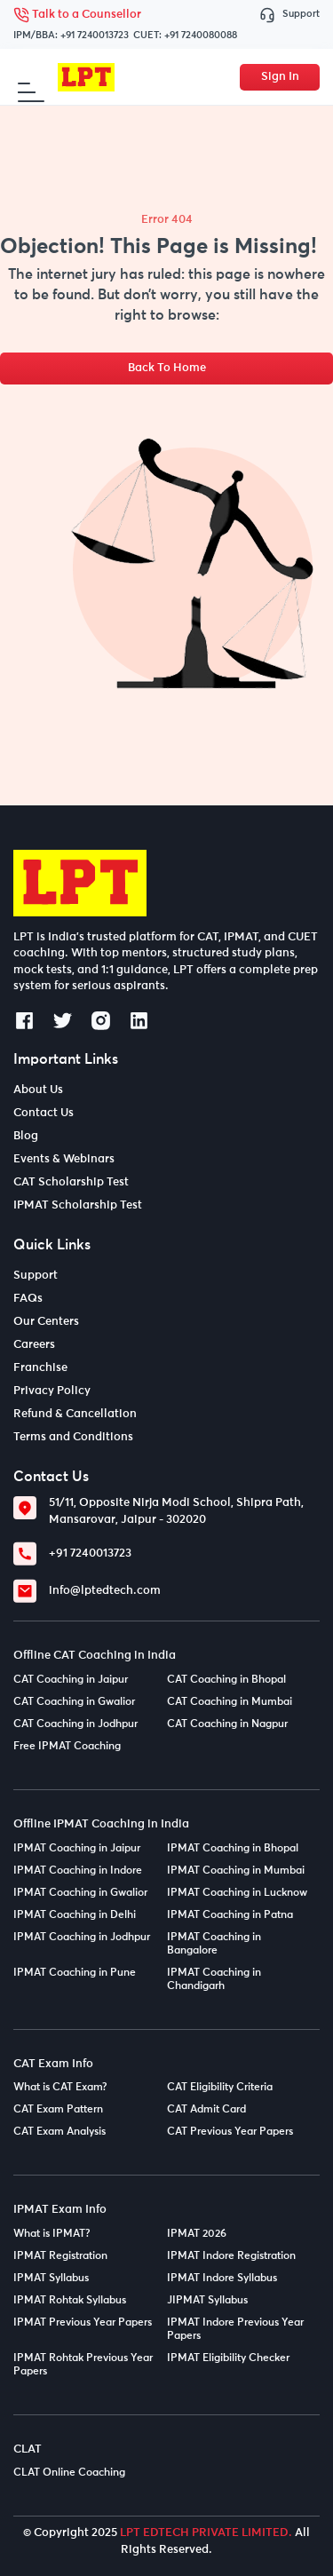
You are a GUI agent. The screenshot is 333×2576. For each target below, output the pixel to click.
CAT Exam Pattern (58, 2109)
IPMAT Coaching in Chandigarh (214, 1980)
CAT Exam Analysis (59, 2132)
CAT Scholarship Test (71, 1182)
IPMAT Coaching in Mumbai (236, 1871)
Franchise (40, 1368)
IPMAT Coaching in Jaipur (76, 1848)
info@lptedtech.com (105, 1591)
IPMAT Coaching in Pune (74, 1973)
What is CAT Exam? (60, 2087)
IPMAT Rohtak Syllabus (69, 2300)
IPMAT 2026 (196, 2234)
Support (289, 15)
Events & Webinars (64, 1159)
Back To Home (167, 368)
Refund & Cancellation (75, 1414)
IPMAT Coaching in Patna (230, 1915)
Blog (25, 1136)
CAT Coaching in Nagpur (227, 1724)
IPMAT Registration (60, 2256)
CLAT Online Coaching (69, 2473)
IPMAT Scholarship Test (77, 1205)
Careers (34, 1345)
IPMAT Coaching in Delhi (74, 1915)
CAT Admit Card (206, 2109)
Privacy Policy (52, 1391)
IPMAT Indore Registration (231, 2256)
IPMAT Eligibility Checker (228, 2358)
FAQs (28, 1298)
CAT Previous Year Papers (230, 2132)
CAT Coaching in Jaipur (70, 1680)
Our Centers (46, 1322)
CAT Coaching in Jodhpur (75, 1724)
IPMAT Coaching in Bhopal (232, 1848)
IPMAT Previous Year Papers (82, 2323)
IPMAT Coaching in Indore (77, 1871)
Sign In (280, 77)
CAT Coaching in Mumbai (229, 1702)
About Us (38, 1090)
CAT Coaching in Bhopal (226, 1680)
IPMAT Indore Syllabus (222, 2278)
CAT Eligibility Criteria (220, 2087)
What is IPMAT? (52, 2234)
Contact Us (43, 1113)
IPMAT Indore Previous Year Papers (235, 2330)
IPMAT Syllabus (51, 2278)
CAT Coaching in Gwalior (74, 1702)
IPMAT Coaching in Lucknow (237, 1893)
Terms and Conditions (73, 1437)
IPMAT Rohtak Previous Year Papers (83, 2365)
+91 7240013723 (94, 35)
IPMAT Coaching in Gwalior (80, 1893)
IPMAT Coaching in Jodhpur (81, 1937)
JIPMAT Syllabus (207, 2300)
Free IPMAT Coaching (67, 1746)
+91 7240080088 (200, 35)
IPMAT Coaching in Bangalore (214, 1944)
